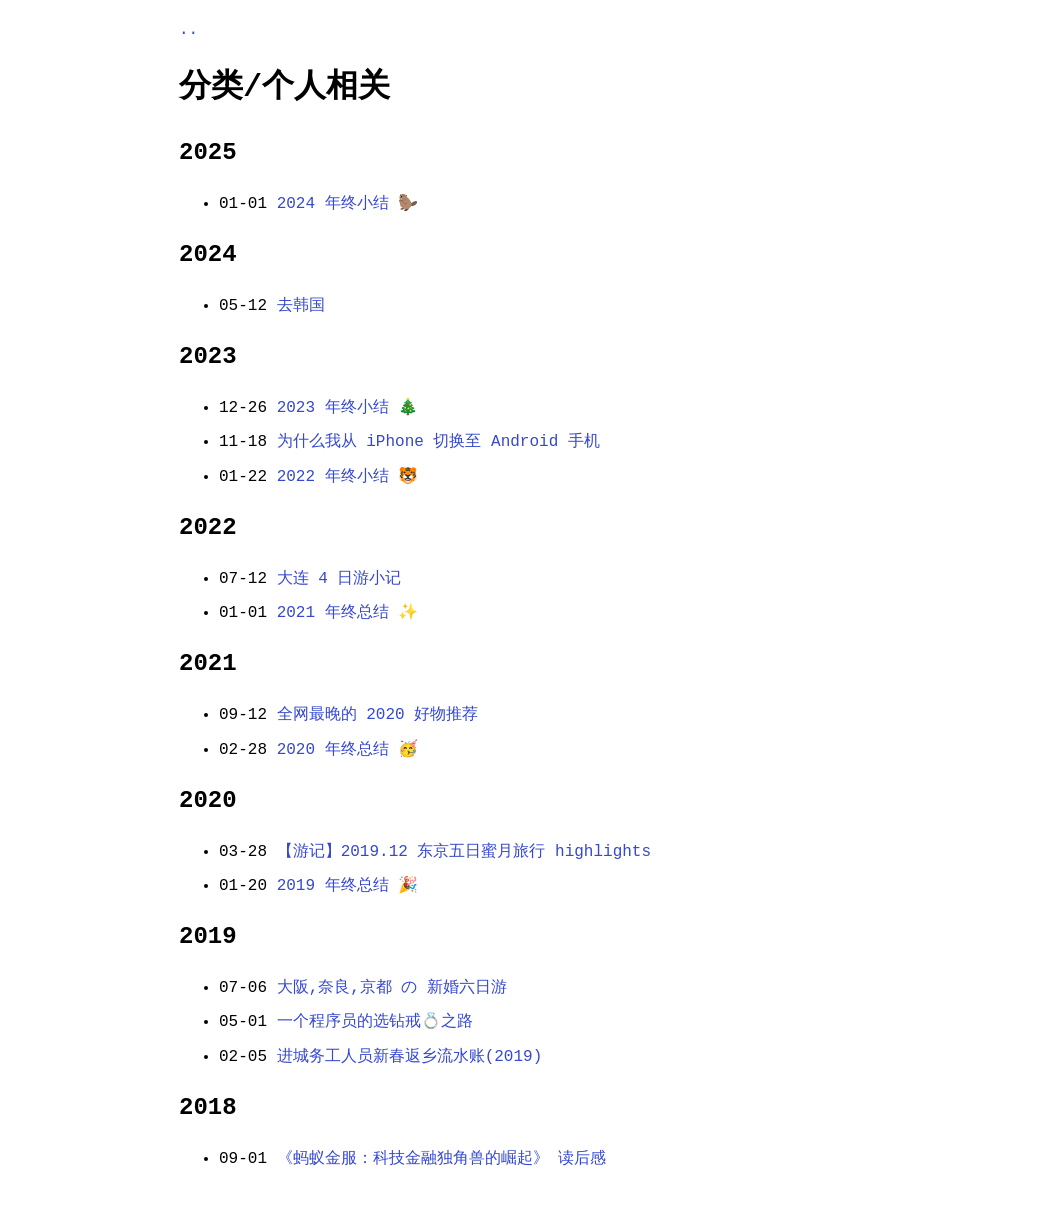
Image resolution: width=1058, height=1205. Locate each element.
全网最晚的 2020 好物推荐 (378, 715)
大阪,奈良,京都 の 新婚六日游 (392, 988)
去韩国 (301, 306)
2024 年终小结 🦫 (348, 204)
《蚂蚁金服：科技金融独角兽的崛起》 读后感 (442, 1159)
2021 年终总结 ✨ (348, 613)
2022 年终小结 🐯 (348, 477)
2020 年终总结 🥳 (348, 750)
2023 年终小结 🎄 (348, 408)
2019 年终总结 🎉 (348, 886)
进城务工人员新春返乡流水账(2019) (410, 1057)
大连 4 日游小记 (339, 579)
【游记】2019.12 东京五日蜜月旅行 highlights (464, 852)
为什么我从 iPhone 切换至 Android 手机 (438, 442)
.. (188, 30)
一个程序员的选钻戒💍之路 (375, 1022)
